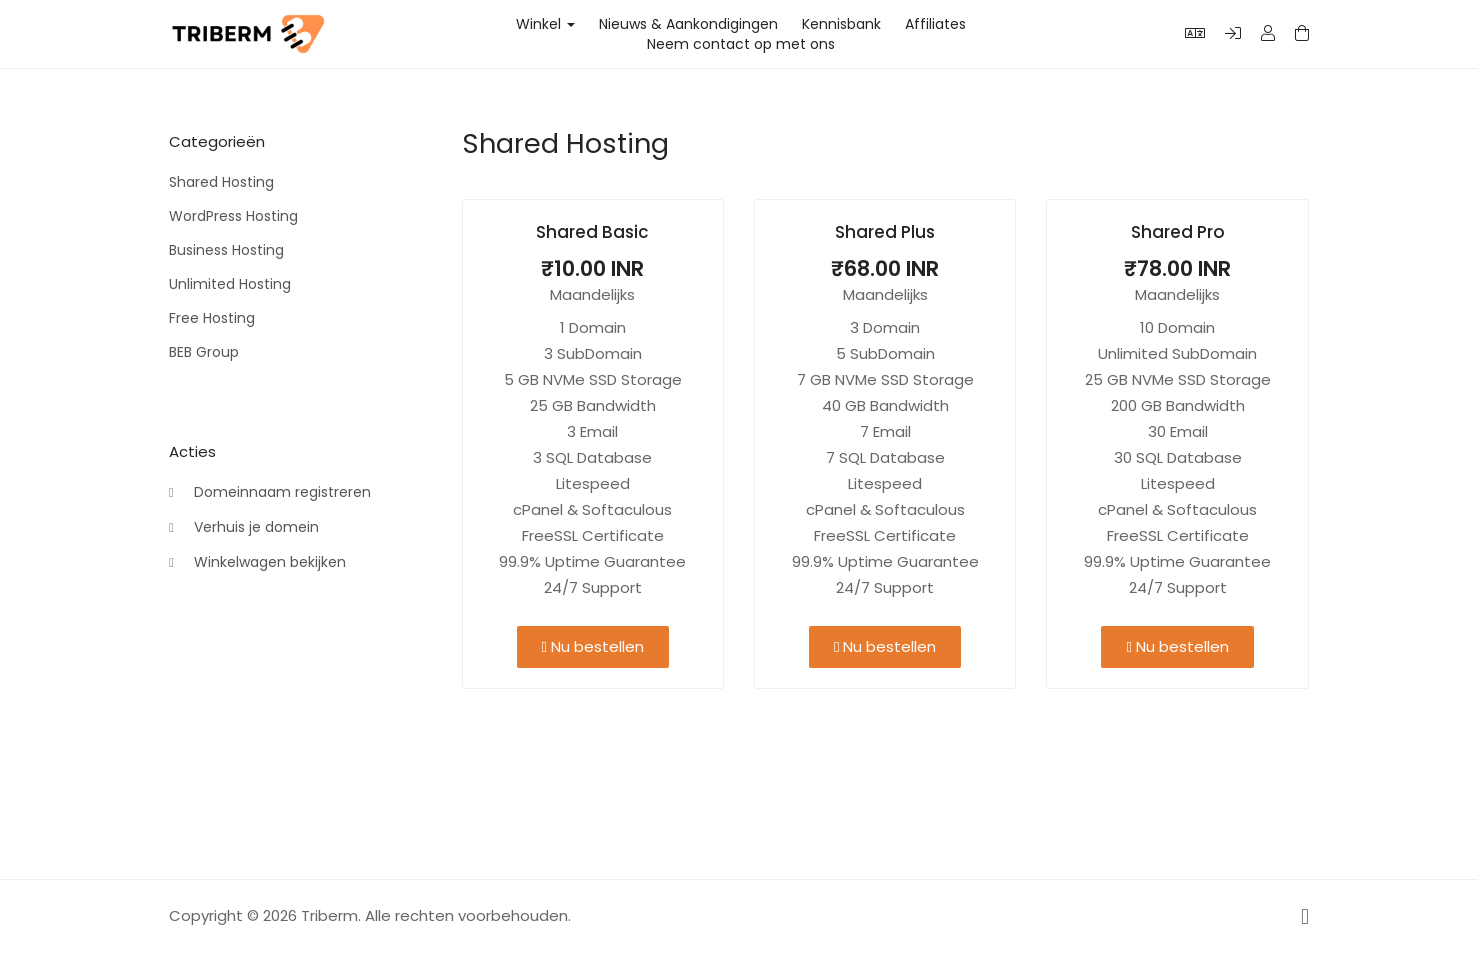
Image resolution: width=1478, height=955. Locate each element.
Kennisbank (841, 24)
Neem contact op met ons (741, 44)
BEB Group (204, 352)
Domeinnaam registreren (270, 493)
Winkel (545, 24)
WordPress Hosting (233, 216)
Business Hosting (226, 250)
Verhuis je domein (244, 528)
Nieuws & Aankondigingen (688, 24)
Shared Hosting (221, 182)
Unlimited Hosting (230, 284)
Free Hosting (212, 318)
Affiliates (935, 24)
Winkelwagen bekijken (257, 563)
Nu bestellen (593, 646)
